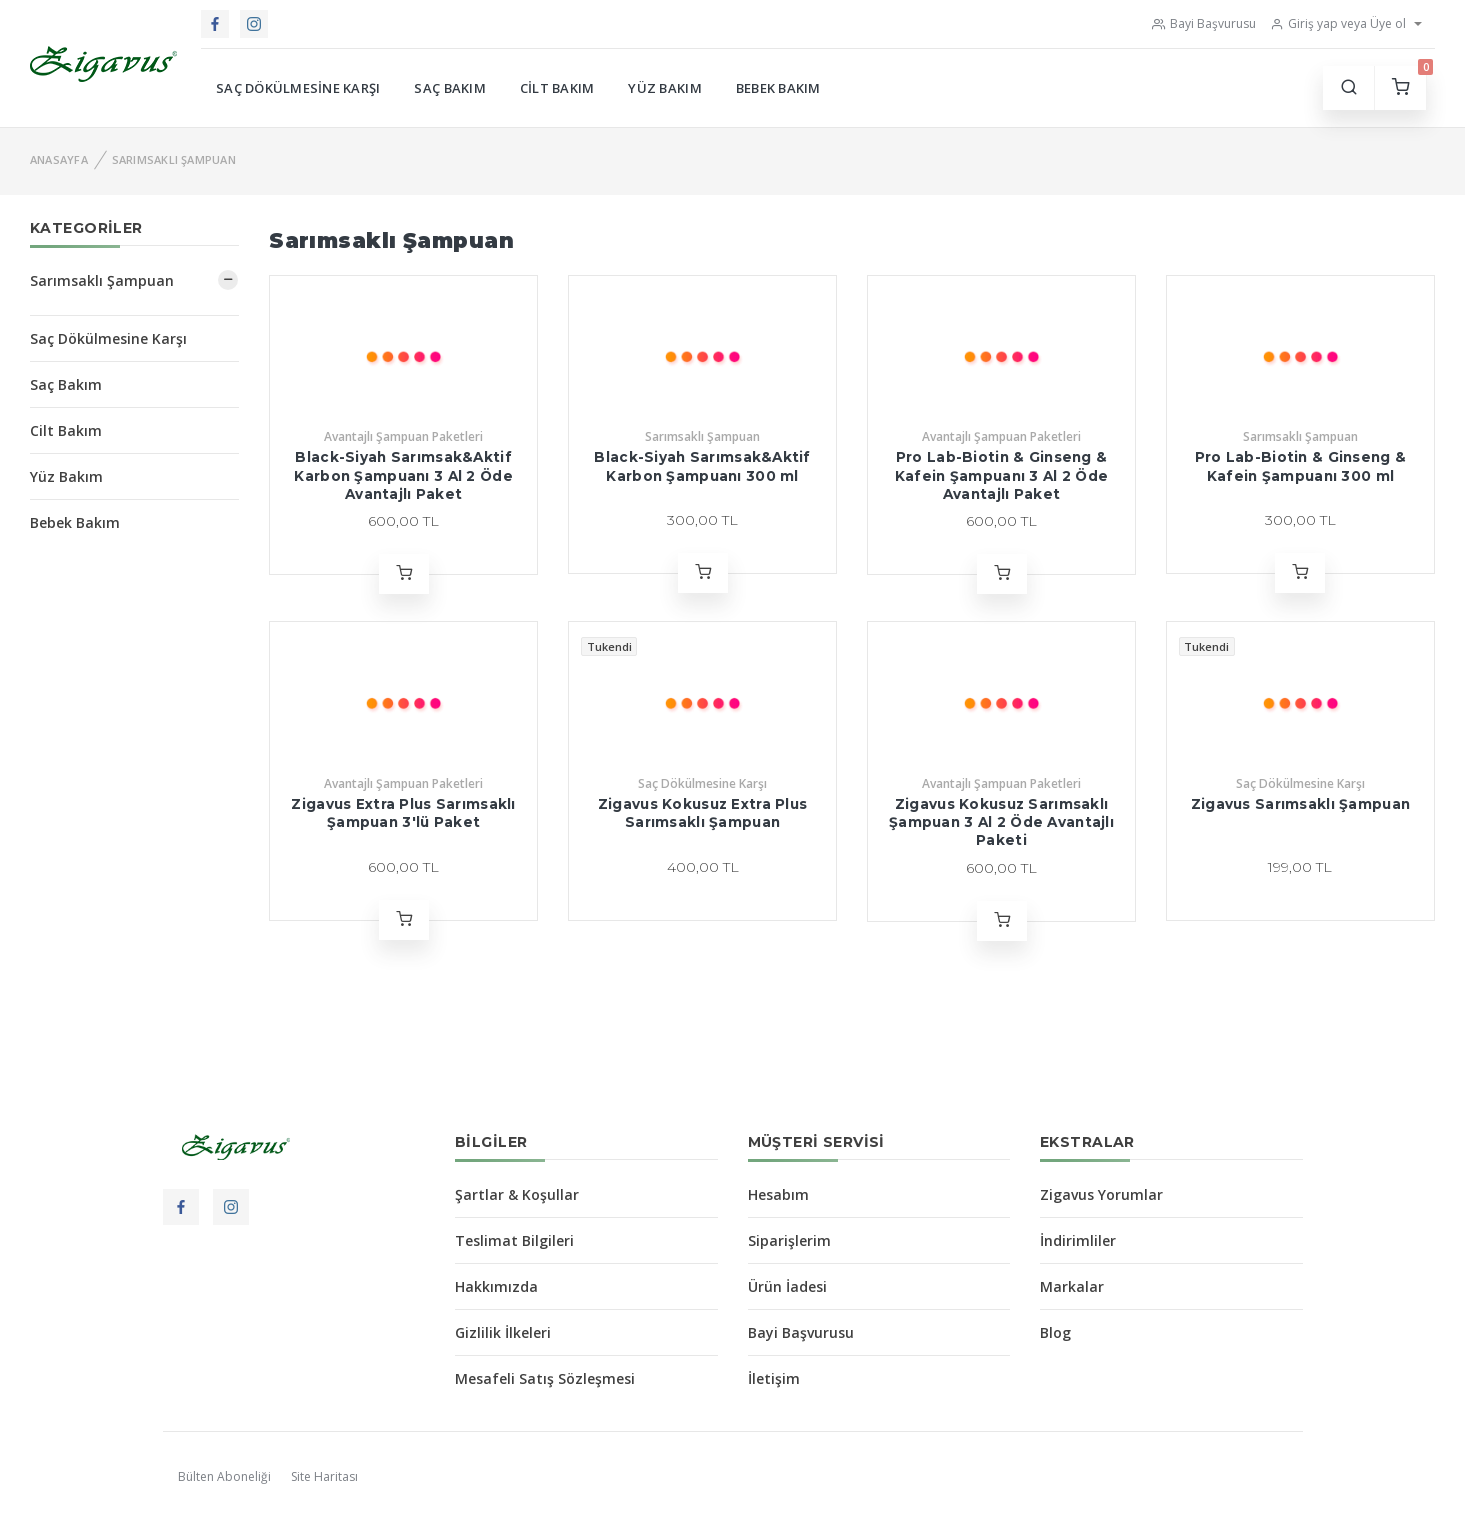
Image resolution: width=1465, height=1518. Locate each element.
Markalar (1072, 1286)
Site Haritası (324, 1476)
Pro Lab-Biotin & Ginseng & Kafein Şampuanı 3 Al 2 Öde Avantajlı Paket (1001, 475)
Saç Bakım (449, 88)
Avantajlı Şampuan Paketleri (403, 436)
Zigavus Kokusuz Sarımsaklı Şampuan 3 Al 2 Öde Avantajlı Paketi (1001, 822)
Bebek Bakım (778, 88)
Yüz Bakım (664, 88)
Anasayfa (59, 159)
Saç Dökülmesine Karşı (298, 88)
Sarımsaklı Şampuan (174, 159)
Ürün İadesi (787, 1286)
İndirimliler (1078, 1240)
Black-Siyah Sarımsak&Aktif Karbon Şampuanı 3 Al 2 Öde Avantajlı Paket (403, 475)
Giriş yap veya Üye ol (1338, 23)
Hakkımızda (496, 1286)
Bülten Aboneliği (224, 1476)
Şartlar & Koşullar (517, 1194)
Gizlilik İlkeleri (503, 1332)
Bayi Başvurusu (1204, 23)
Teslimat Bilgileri (514, 1240)
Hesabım (778, 1194)
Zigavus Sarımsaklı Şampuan (1300, 804)
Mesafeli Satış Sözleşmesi (545, 1378)
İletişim (774, 1378)
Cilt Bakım (557, 88)
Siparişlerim (789, 1240)
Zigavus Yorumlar (1101, 1194)
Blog (1055, 1332)
